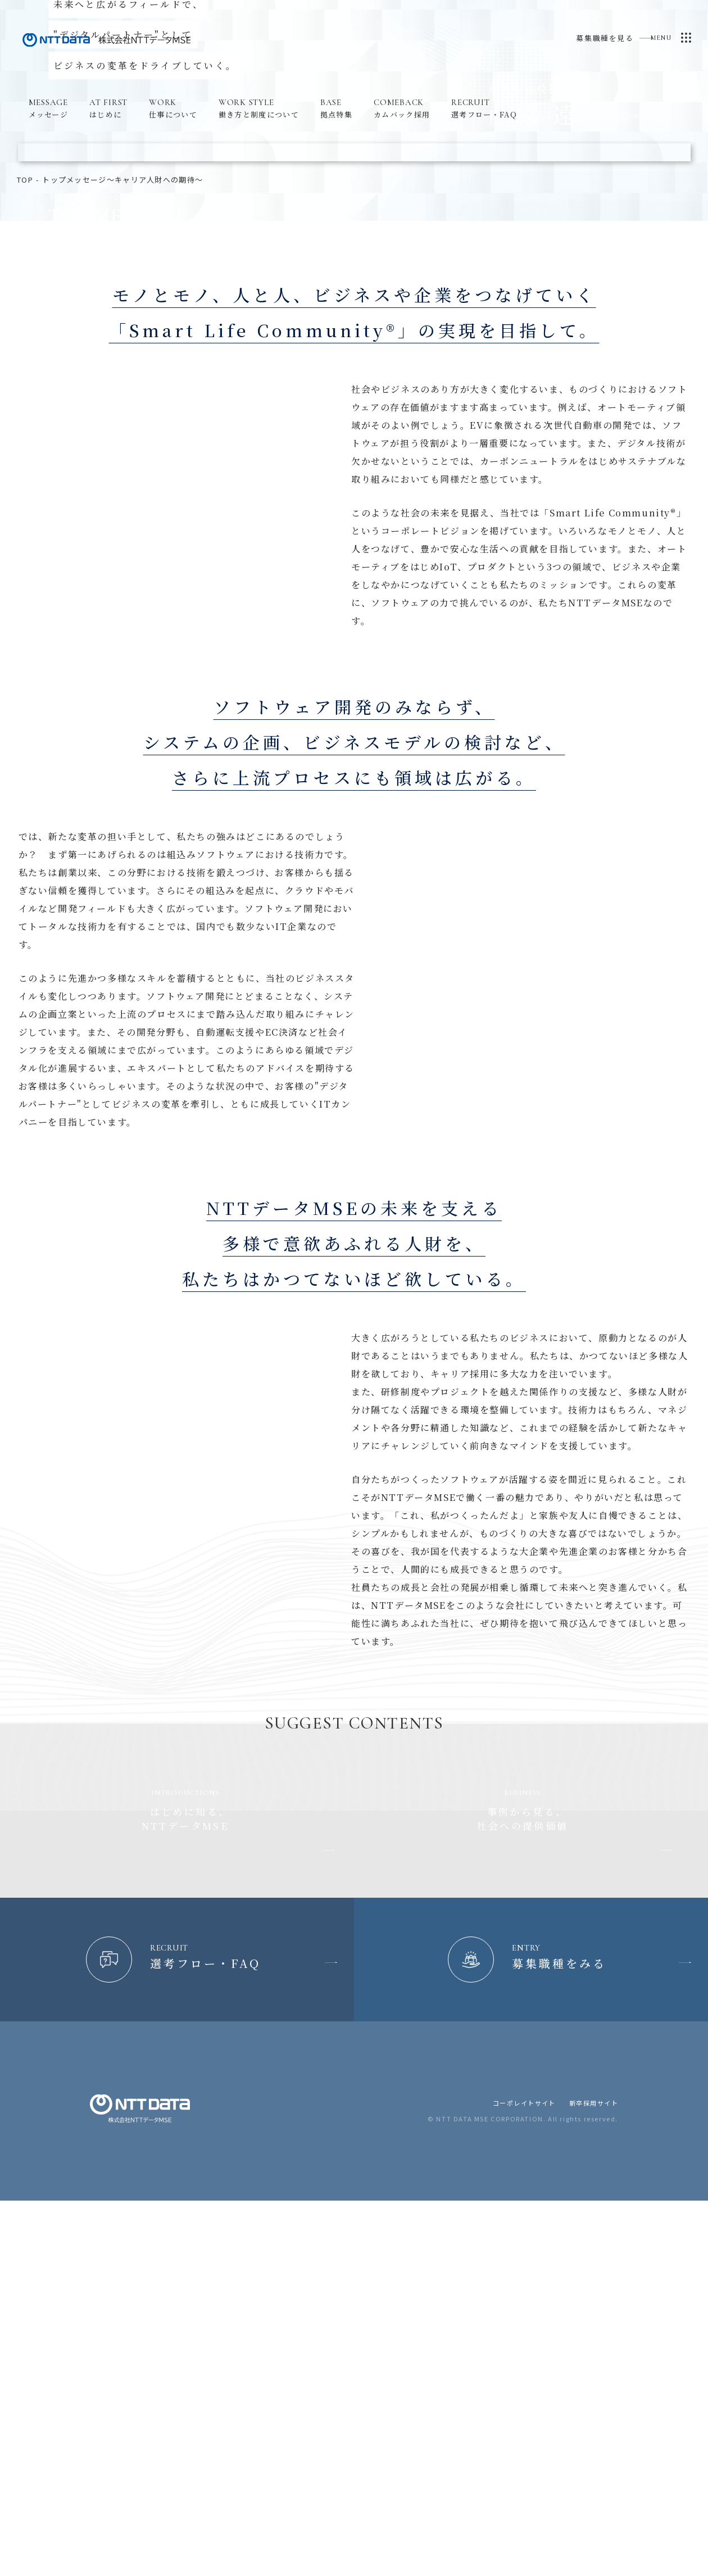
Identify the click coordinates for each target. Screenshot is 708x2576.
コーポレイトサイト (523, 2397)
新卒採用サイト (593, 2397)
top (25, 439)
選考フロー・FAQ (484, 108)
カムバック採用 (402, 108)
